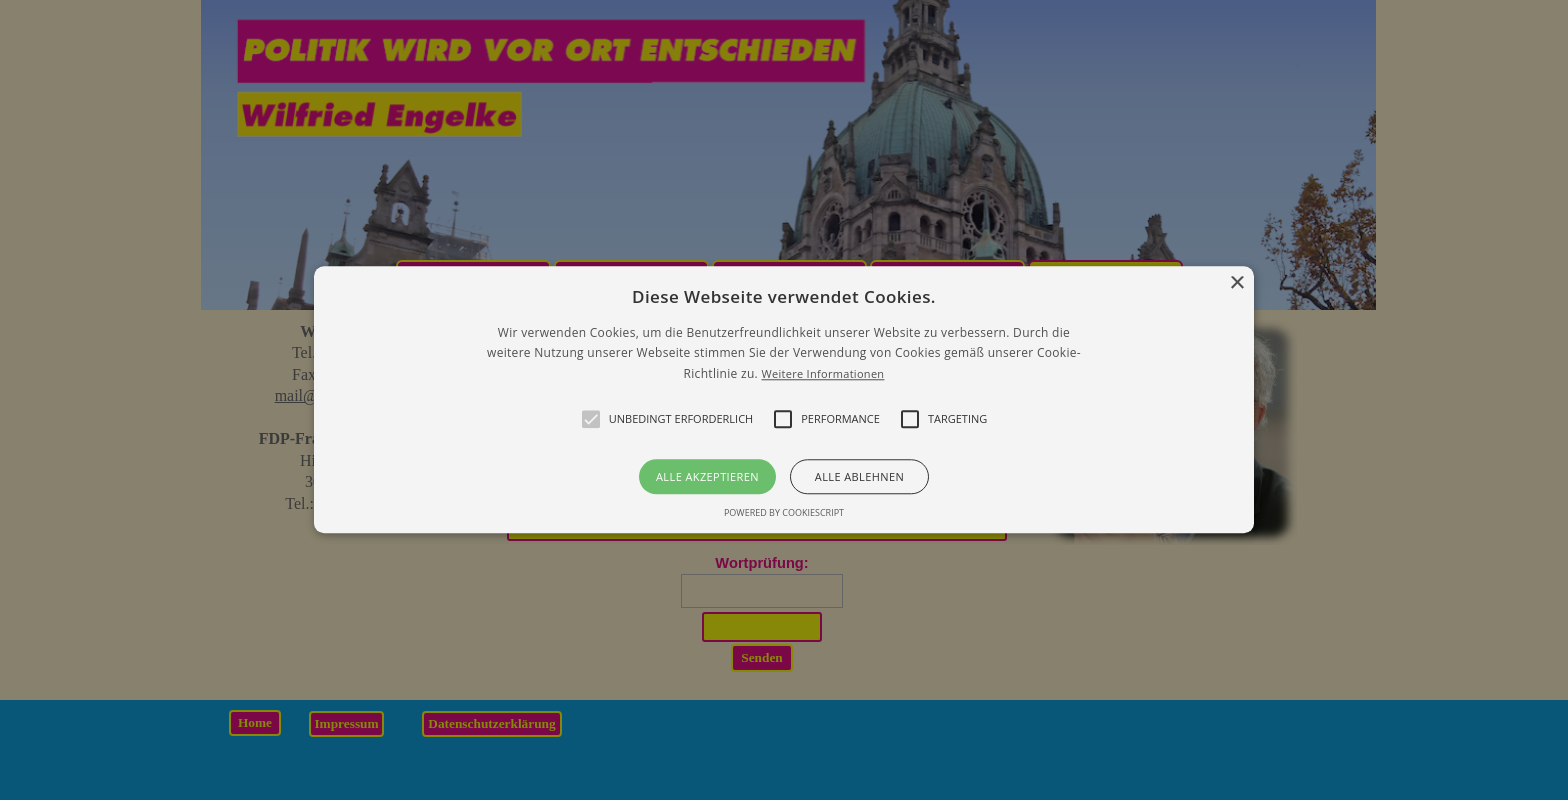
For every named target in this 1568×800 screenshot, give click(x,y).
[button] (784, 399)
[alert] (784, 400)
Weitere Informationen (822, 373)
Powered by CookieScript (784, 513)
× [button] (1236, 283)
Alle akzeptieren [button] (707, 477)
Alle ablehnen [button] (859, 477)
